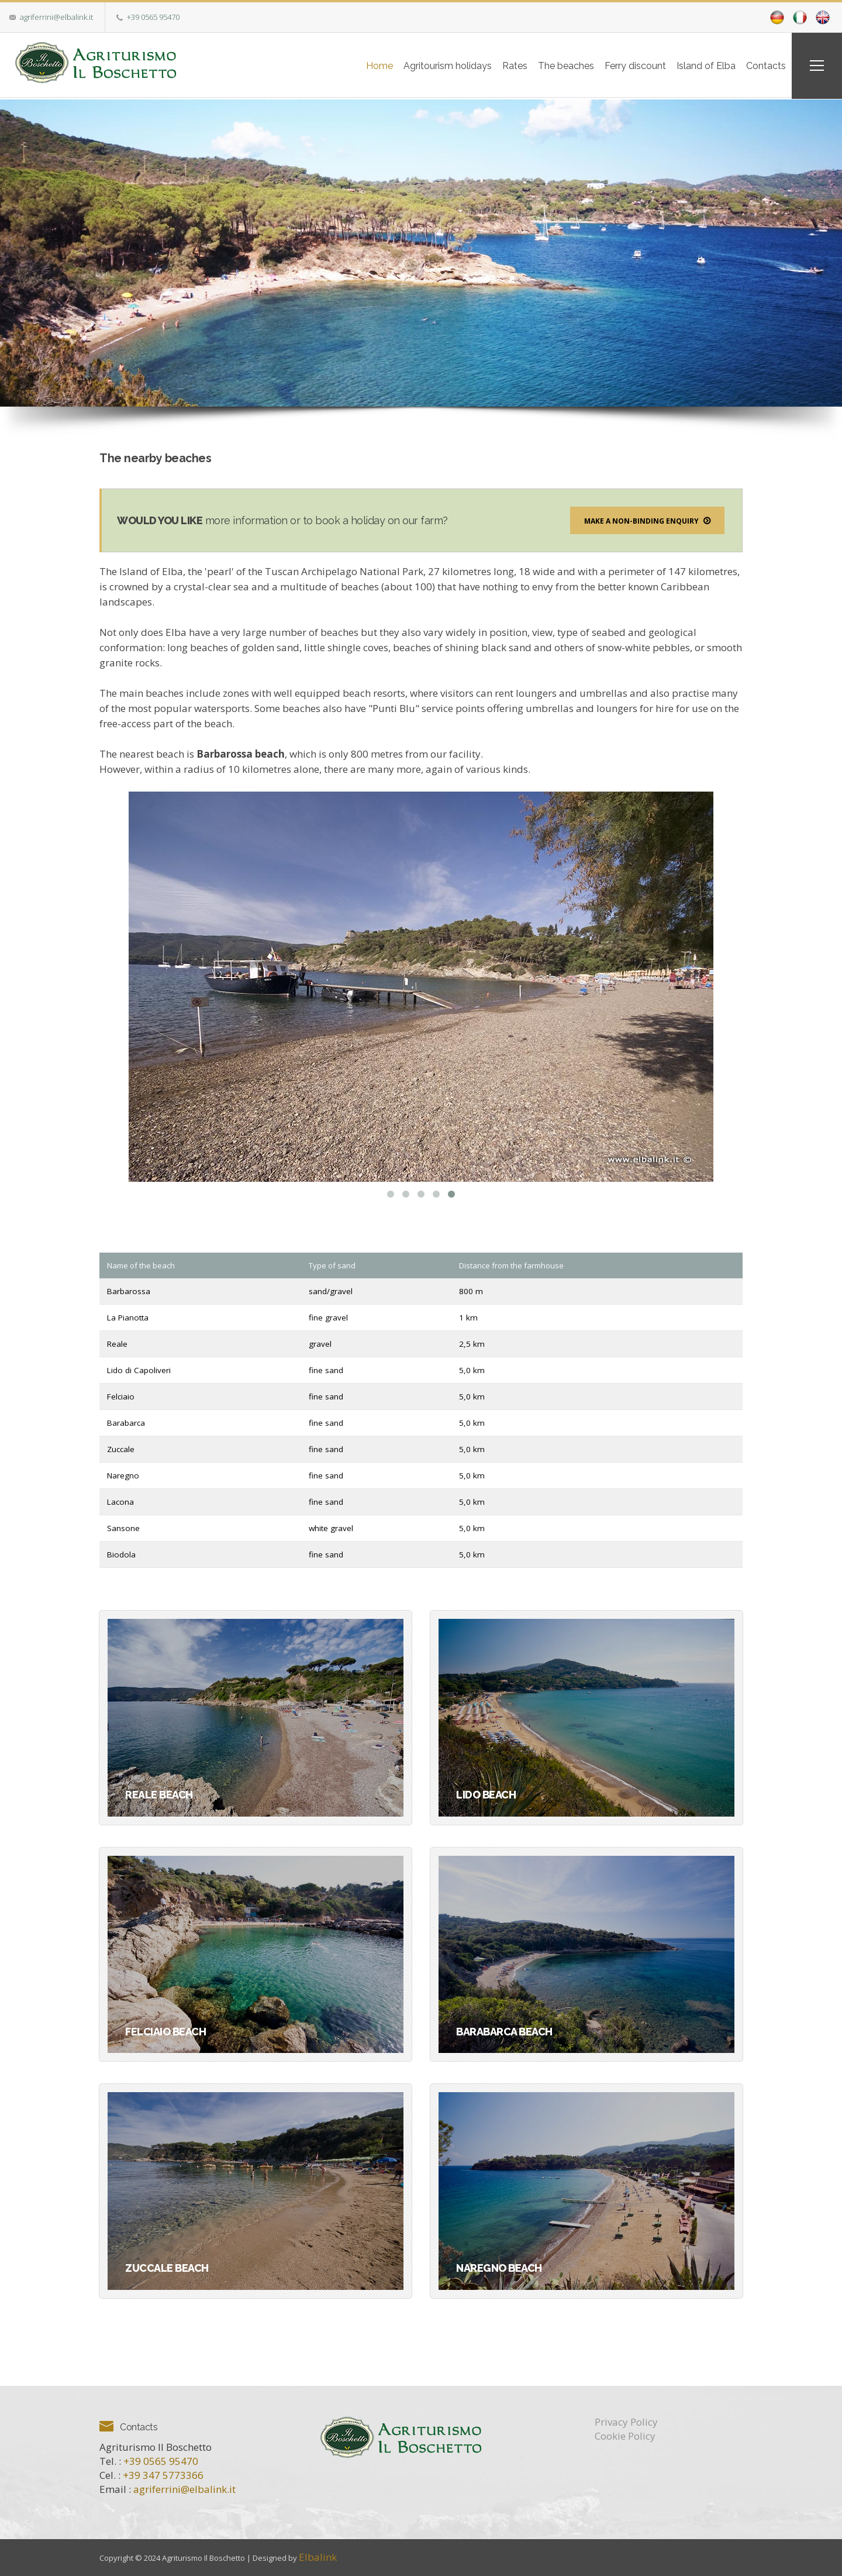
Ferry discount (618, 65)
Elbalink (318, 2556)
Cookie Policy (625, 2435)
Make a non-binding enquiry (647, 520)
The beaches (543, 65)
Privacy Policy (626, 2421)
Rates (486, 65)
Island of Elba (694, 65)
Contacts (761, 65)
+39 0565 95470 (153, 17)
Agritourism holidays (413, 65)
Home (339, 65)
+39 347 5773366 (163, 2474)
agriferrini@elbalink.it (56, 17)
